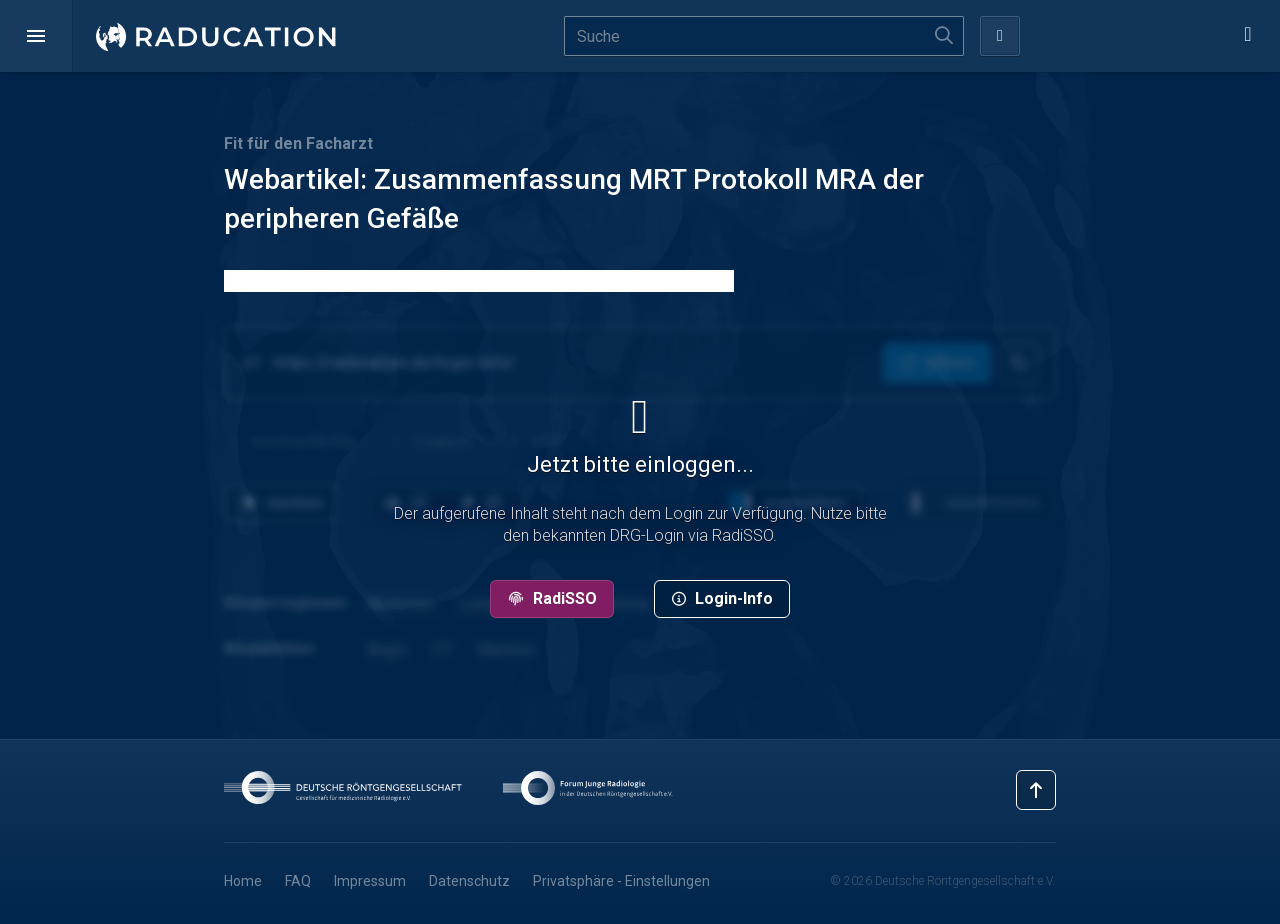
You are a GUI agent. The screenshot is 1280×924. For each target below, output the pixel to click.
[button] (36, 36)
